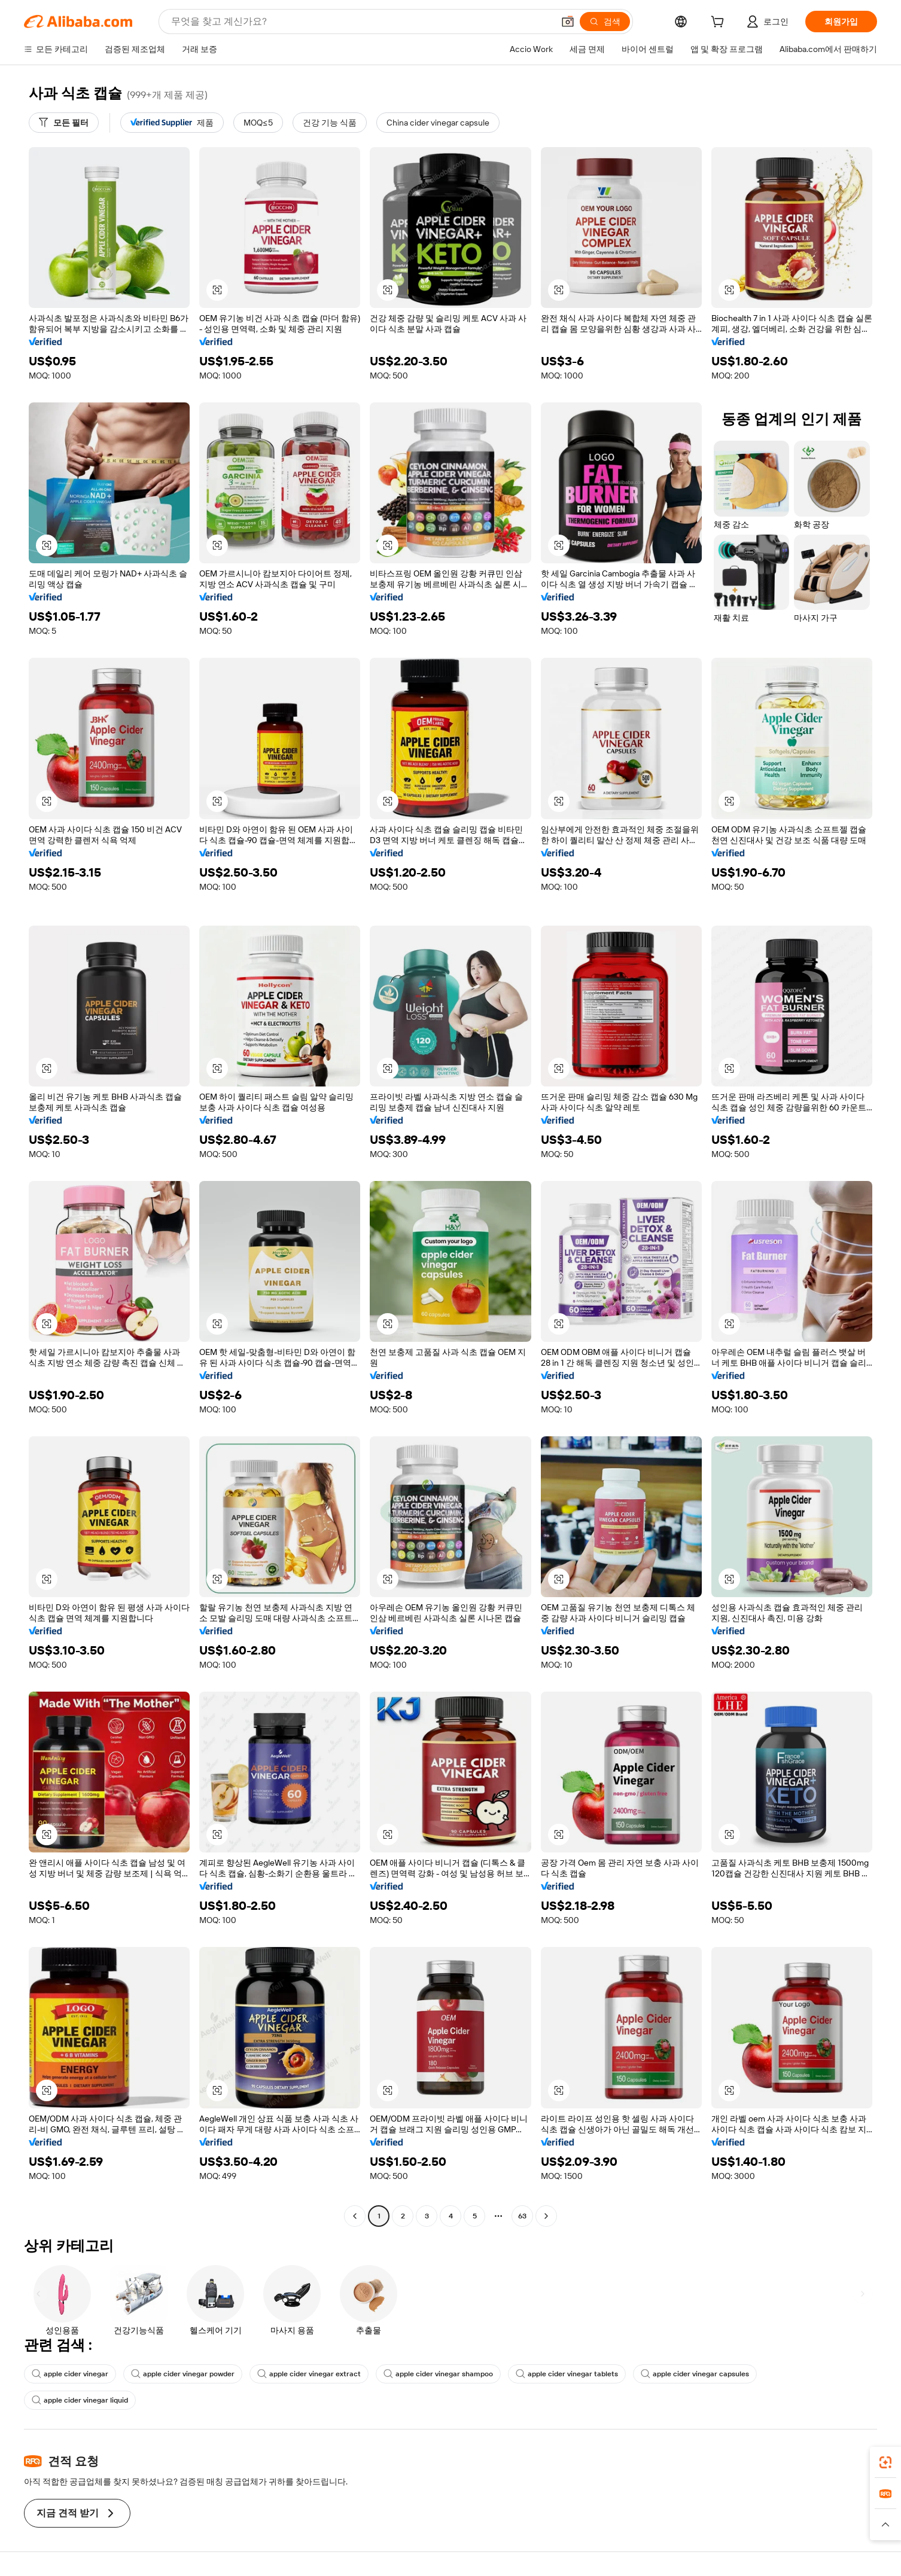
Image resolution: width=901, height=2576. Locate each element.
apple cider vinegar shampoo (438, 2374)
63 (522, 2216)
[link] (885, 2462)
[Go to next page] (546, 2216)
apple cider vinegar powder (183, 2374)
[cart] (720, 23)
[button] (568, 21)
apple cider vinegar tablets (567, 2374)
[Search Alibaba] (361, 21)
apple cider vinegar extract (309, 2374)
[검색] (605, 21)
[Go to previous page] (355, 2216)
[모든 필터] (64, 122)
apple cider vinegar (70, 2374)
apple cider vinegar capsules (695, 2374)
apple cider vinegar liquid (80, 2400)
